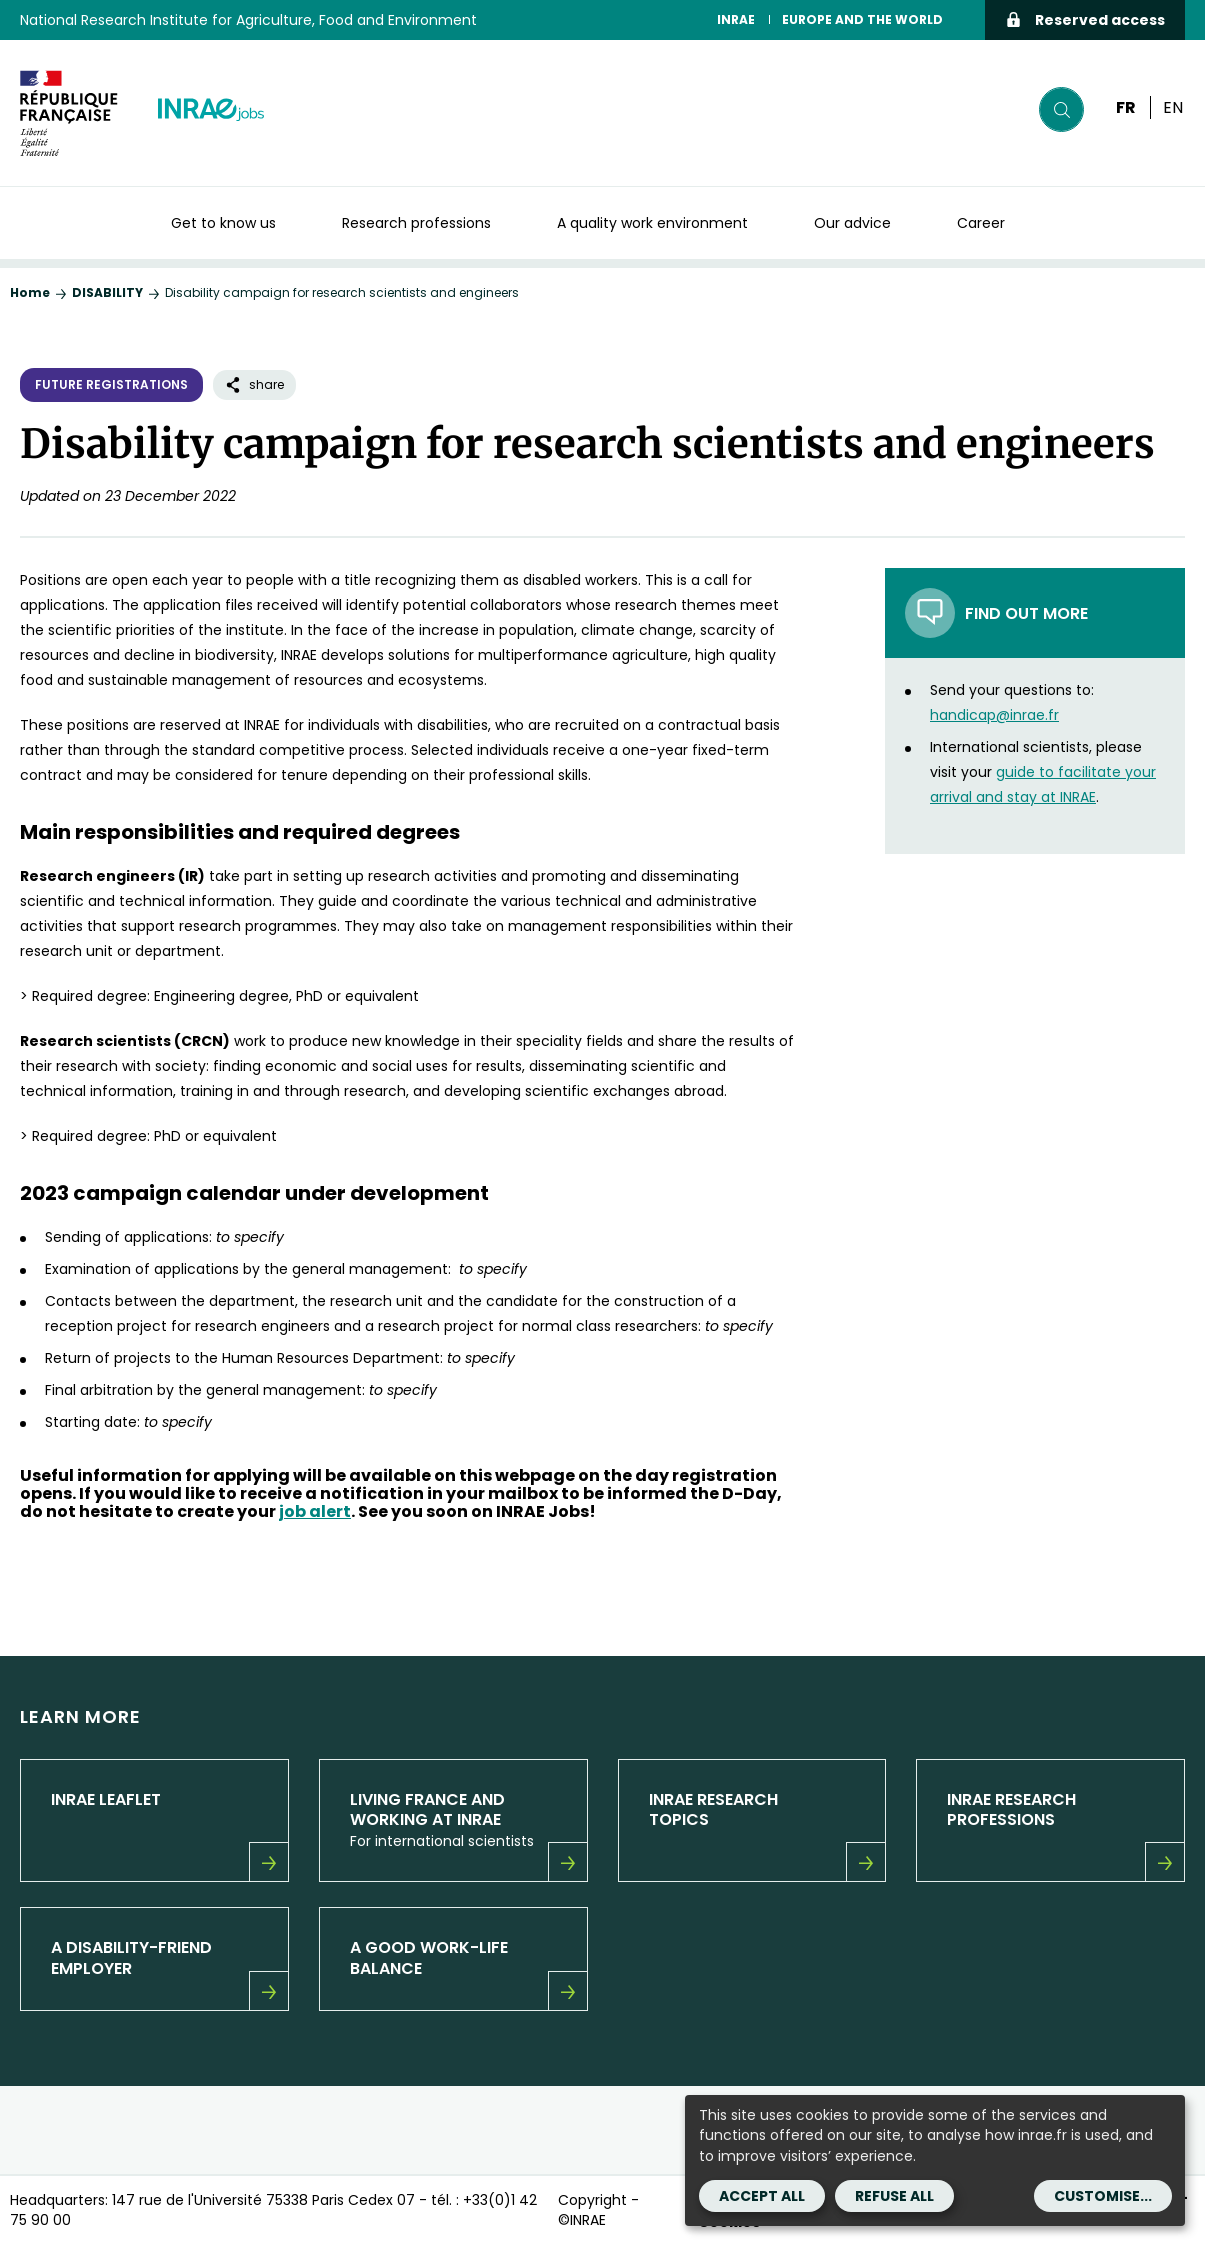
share (254, 384)
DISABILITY (107, 292)
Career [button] (981, 223)
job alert (315, 1511)
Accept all (762, 2196)
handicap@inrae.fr (994, 715)
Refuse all (894, 2196)
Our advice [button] (852, 223)
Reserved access (1085, 20)
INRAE (736, 19)
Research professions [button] (416, 223)
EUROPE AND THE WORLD (862, 19)
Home (30, 292)
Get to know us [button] (223, 223)
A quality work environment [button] (652, 223)
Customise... (1103, 2196)
